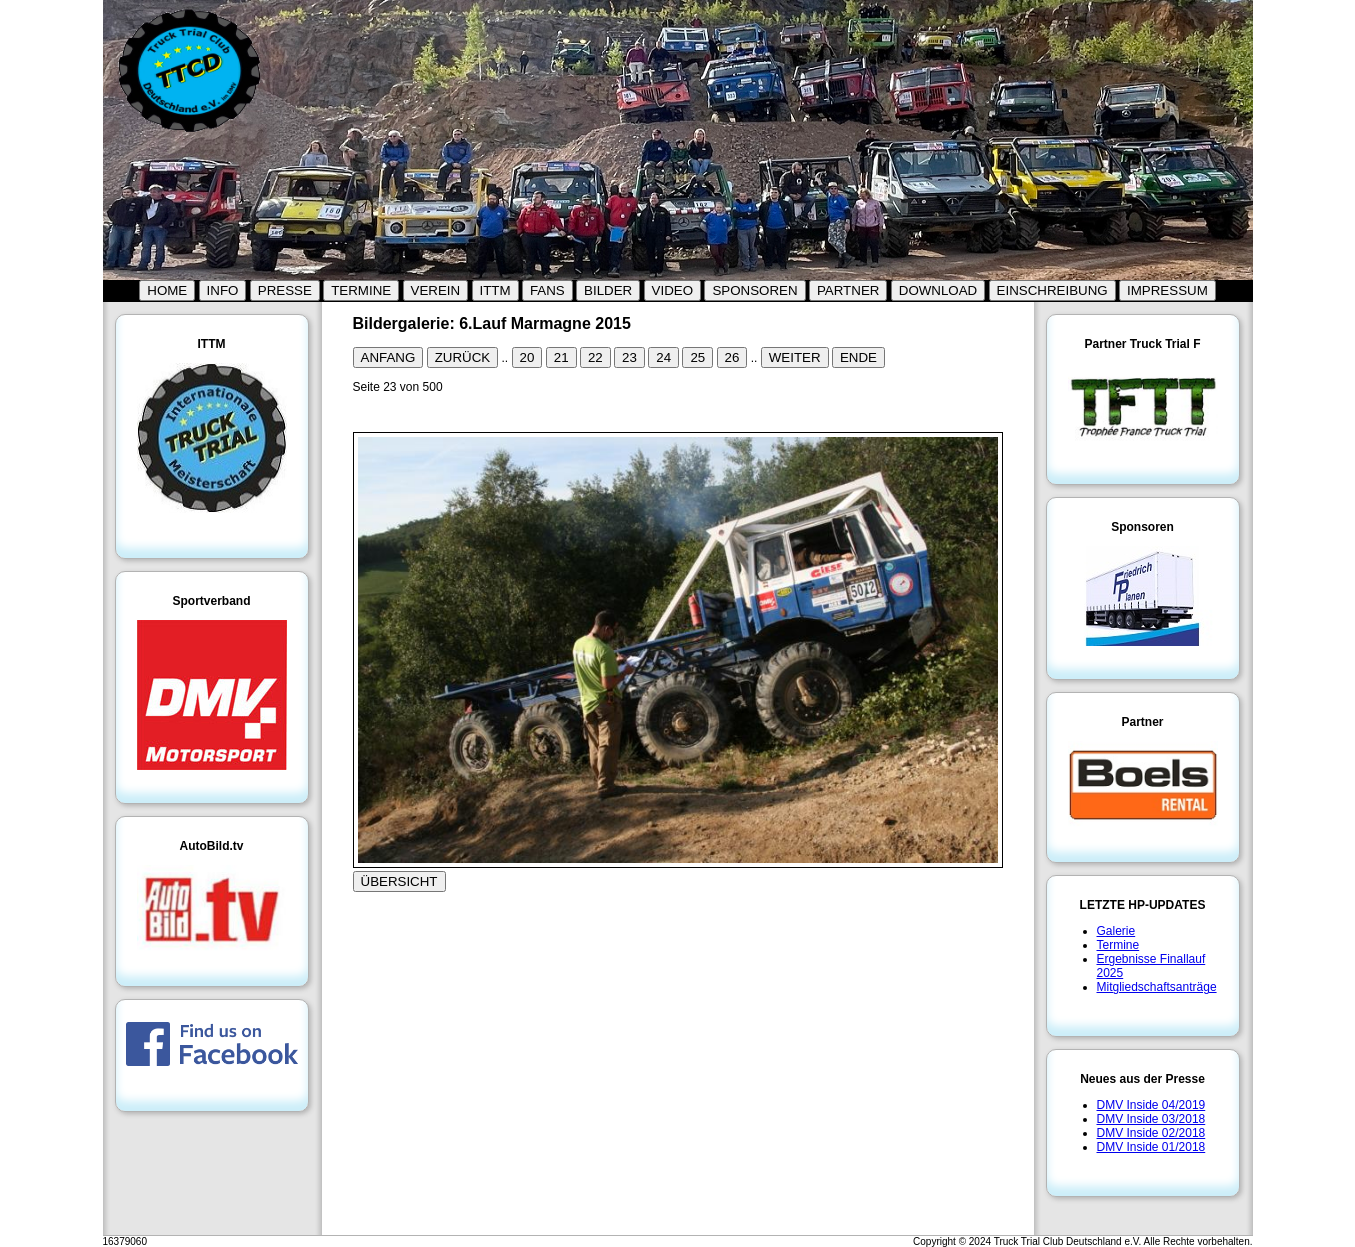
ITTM (495, 290)
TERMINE (361, 290)
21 (561, 357)
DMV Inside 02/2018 (1151, 1133)
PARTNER (848, 290)
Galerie (1116, 931)
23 (629, 357)
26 (732, 357)
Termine (1118, 945)
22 (595, 357)
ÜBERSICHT (399, 881)
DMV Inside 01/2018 (1151, 1147)
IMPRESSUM (1167, 290)
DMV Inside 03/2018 (1151, 1119)
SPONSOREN (754, 290)
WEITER (795, 357)
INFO (223, 290)
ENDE (858, 357)
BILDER (608, 290)
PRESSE (285, 290)
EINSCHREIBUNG (1052, 290)
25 (697, 357)
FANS (547, 290)
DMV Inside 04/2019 (1151, 1105)
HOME (167, 290)
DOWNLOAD (938, 290)
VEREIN (436, 290)
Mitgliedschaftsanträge (1157, 987)
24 (663, 357)
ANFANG (388, 357)
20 (527, 357)
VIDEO (672, 290)
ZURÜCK (463, 357)
